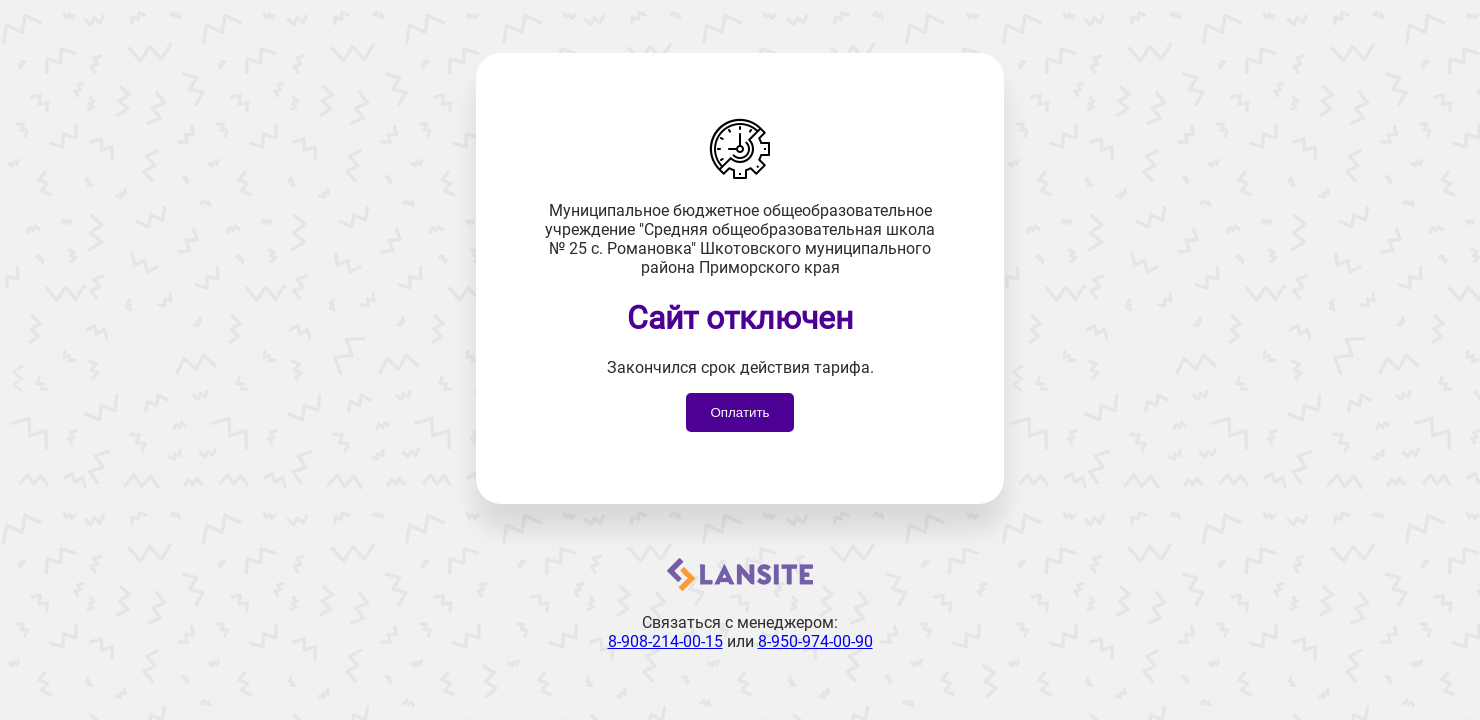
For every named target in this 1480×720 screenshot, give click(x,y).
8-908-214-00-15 (665, 641)
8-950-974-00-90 (815, 641)
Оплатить (739, 412)
